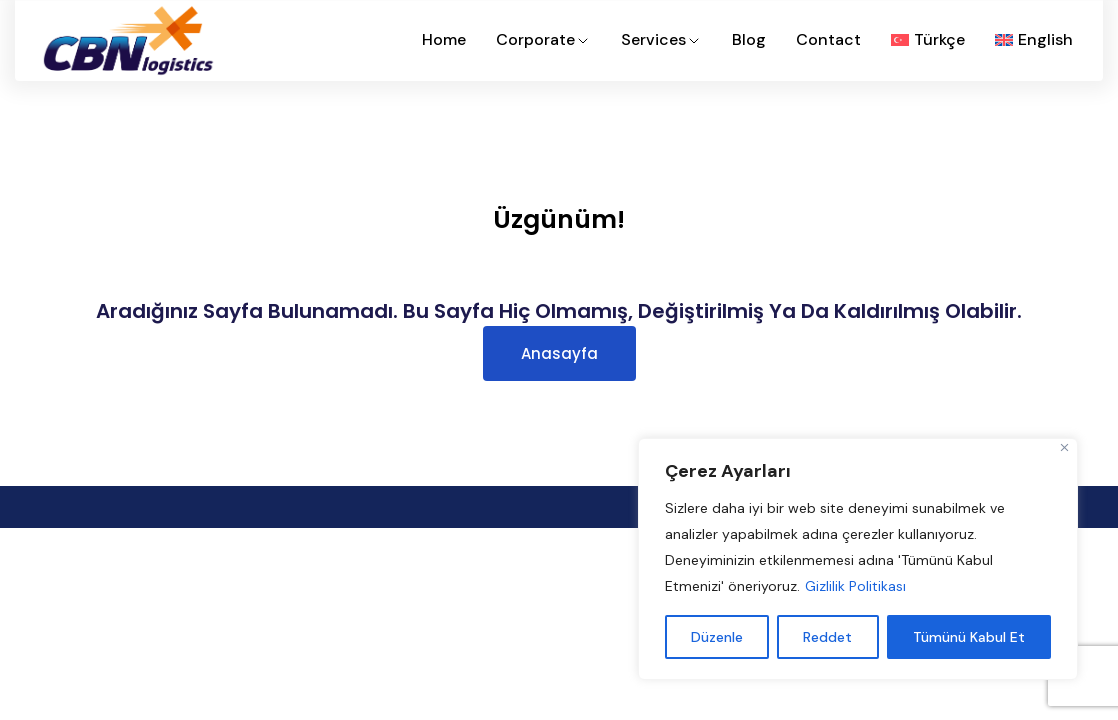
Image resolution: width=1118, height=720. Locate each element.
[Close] (1064, 447)
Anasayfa (559, 353)
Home (444, 39)
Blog (749, 39)
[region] (858, 559)
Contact (828, 39)
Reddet (827, 637)
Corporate (543, 39)
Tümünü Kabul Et (969, 637)
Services (661, 39)
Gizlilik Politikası (855, 586)
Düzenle (717, 637)
